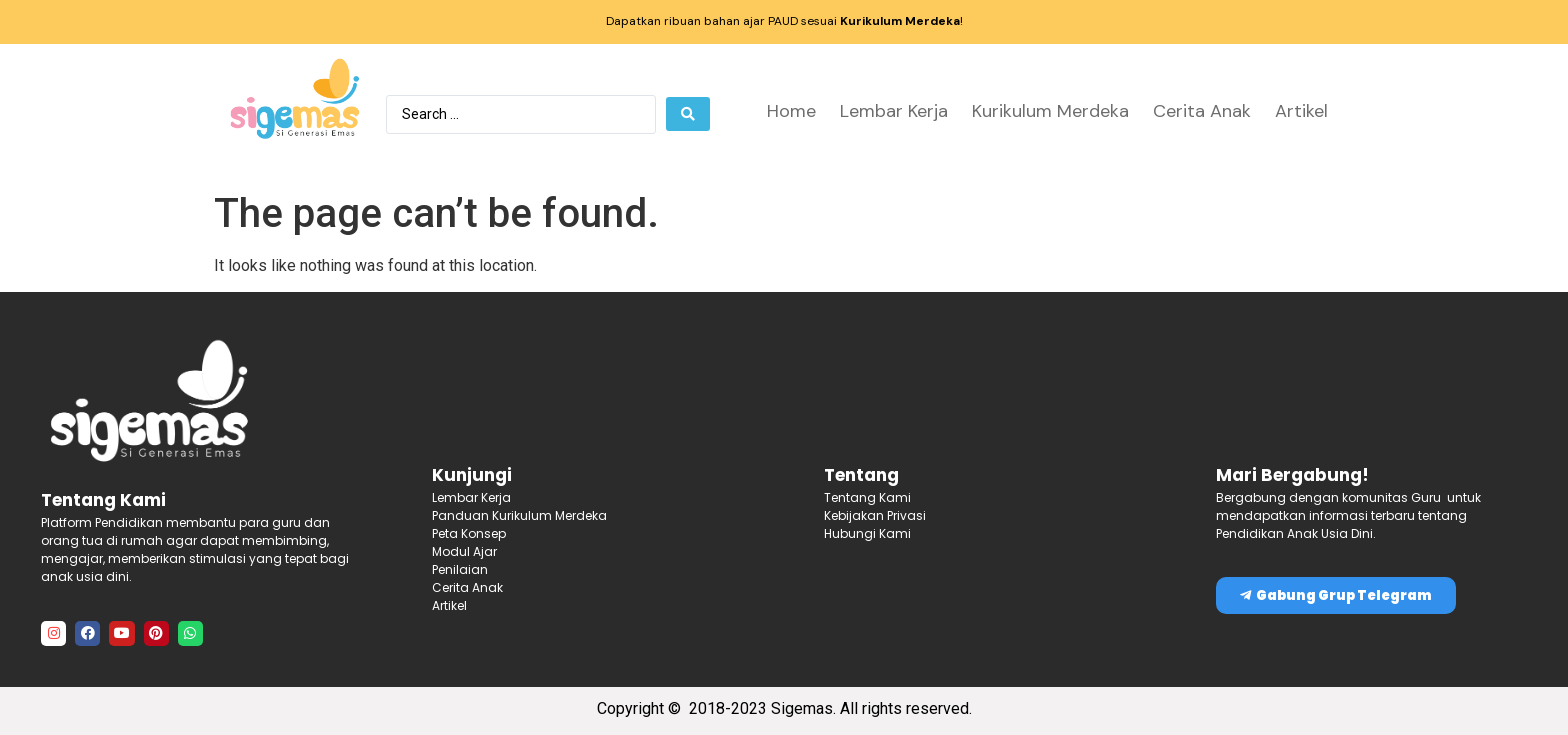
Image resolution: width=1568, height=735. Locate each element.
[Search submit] (688, 114)
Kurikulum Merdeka (1050, 111)
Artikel (1301, 111)
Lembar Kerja (894, 111)
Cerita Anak (1202, 111)
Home (791, 111)
